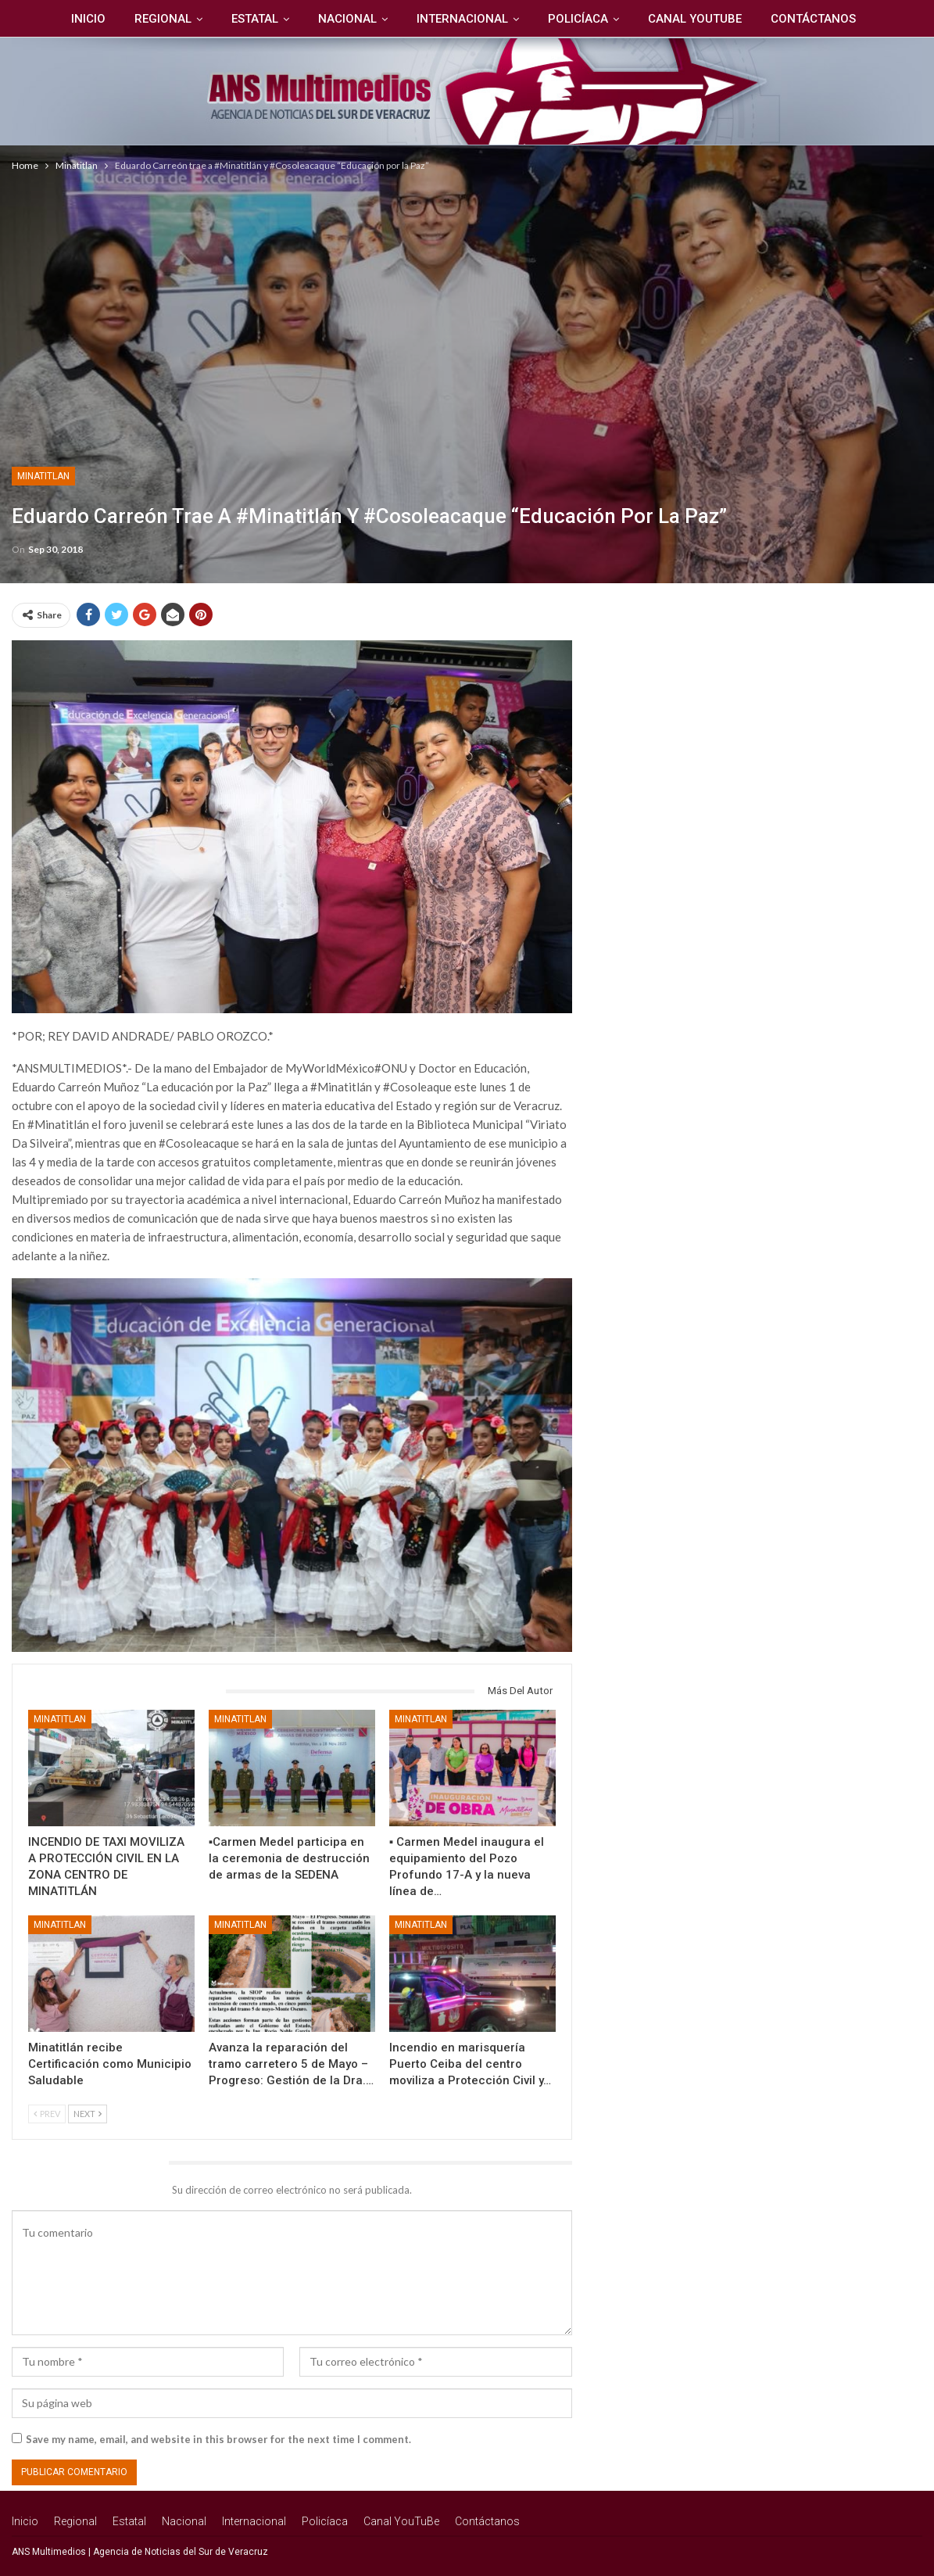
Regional (162, 19)
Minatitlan (43, 476)
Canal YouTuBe (695, 19)
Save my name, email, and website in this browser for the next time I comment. (218, 2439)
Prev (47, 2113)
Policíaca (578, 19)
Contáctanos (813, 19)
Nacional (347, 19)
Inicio (88, 19)
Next (87, 2113)
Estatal (254, 19)
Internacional (462, 19)
